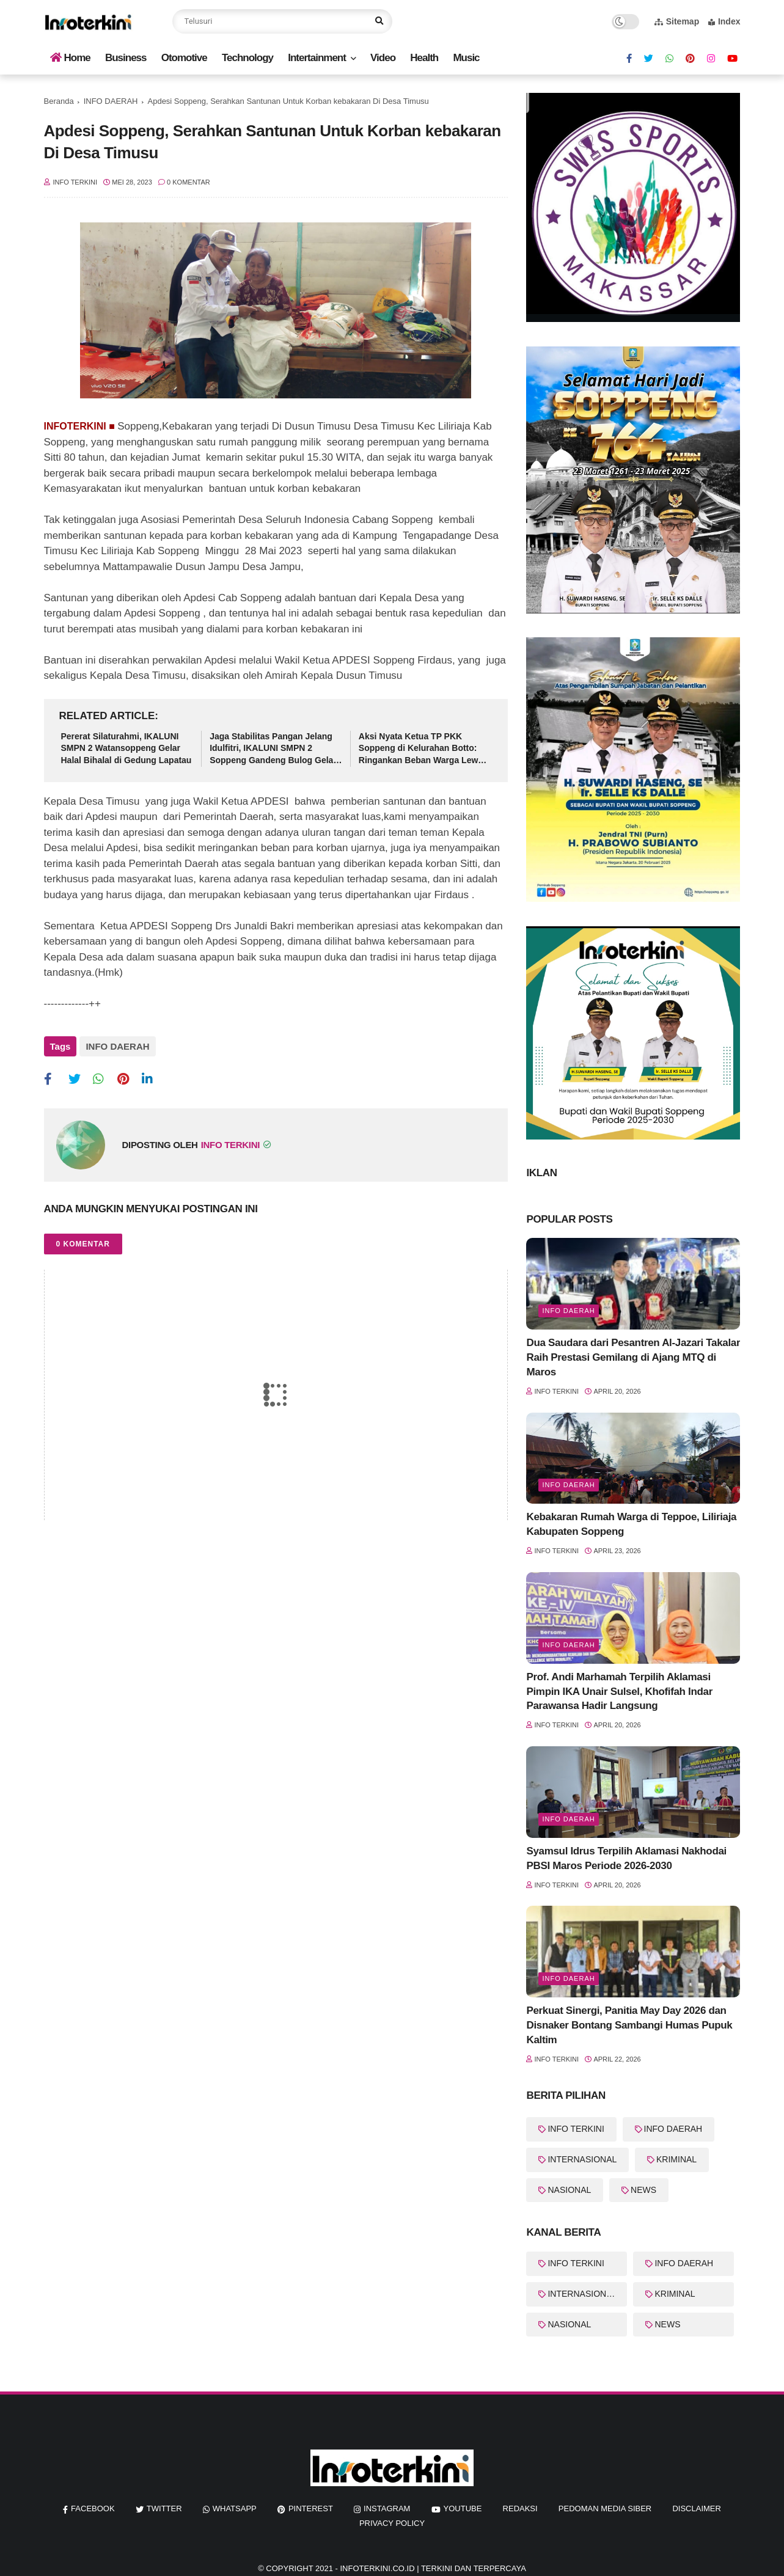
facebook (93, 2508)
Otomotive (184, 58)
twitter (164, 2508)
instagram (387, 2508)
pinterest (310, 2508)
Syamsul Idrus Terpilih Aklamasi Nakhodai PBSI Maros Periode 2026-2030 (626, 1858)
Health (424, 58)
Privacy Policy (392, 2523)
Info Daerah (568, 1484)
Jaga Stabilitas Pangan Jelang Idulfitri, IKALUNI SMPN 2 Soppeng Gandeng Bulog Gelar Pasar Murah (273, 749)
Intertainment (317, 58)
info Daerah (568, 1310)
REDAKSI (520, 2508)
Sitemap (676, 21)
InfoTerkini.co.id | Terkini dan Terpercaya (433, 2568)
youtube (463, 2508)
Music (466, 58)
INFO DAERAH (111, 101)
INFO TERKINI (576, 2129)
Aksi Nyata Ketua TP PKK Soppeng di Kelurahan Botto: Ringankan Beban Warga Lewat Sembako (422, 749)
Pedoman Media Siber (605, 2508)
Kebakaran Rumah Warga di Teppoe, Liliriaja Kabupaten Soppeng (631, 1524)
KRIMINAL (676, 2159)
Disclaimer (696, 2508)
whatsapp (235, 2508)
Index (724, 21)
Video (382, 58)
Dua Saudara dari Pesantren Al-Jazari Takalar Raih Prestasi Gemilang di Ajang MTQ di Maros (633, 1357)
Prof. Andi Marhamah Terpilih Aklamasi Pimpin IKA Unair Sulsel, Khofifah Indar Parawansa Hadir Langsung (619, 1691)
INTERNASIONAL (582, 2159)
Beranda (59, 101)
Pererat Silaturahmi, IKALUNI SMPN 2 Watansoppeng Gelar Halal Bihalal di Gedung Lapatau (126, 748)
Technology (247, 58)
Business (126, 58)
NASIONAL (569, 2190)
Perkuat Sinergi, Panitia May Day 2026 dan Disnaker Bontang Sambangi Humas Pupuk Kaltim (629, 2025)
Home (70, 58)
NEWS (643, 2190)
